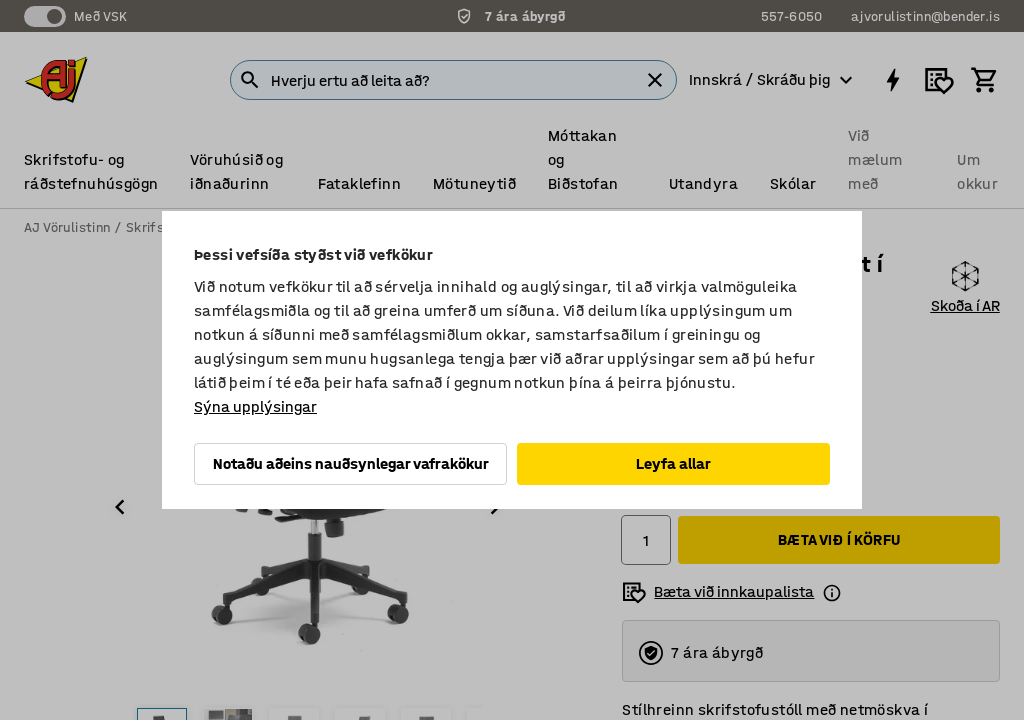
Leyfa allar (673, 463)
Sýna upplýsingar (255, 406)
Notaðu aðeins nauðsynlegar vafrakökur (351, 463)
